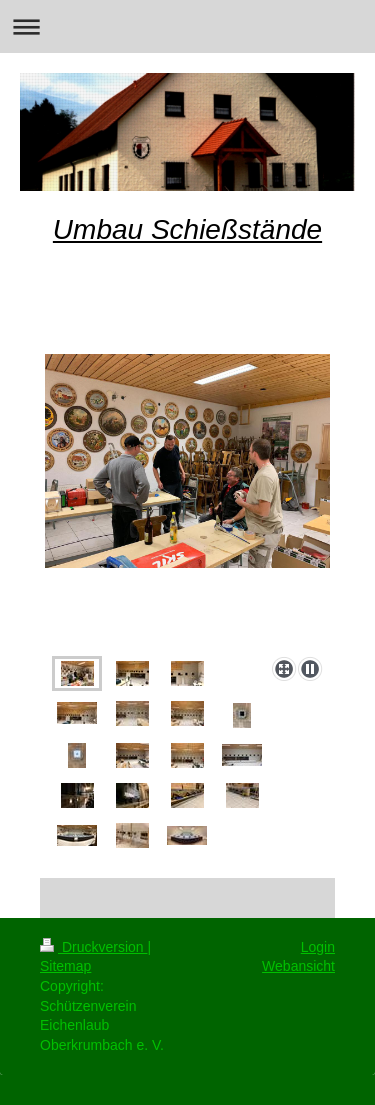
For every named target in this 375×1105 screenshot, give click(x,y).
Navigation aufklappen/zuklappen (187, 26)
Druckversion (93, 947)
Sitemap (65, 966)
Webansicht (298, 966)
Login (318, 947)
